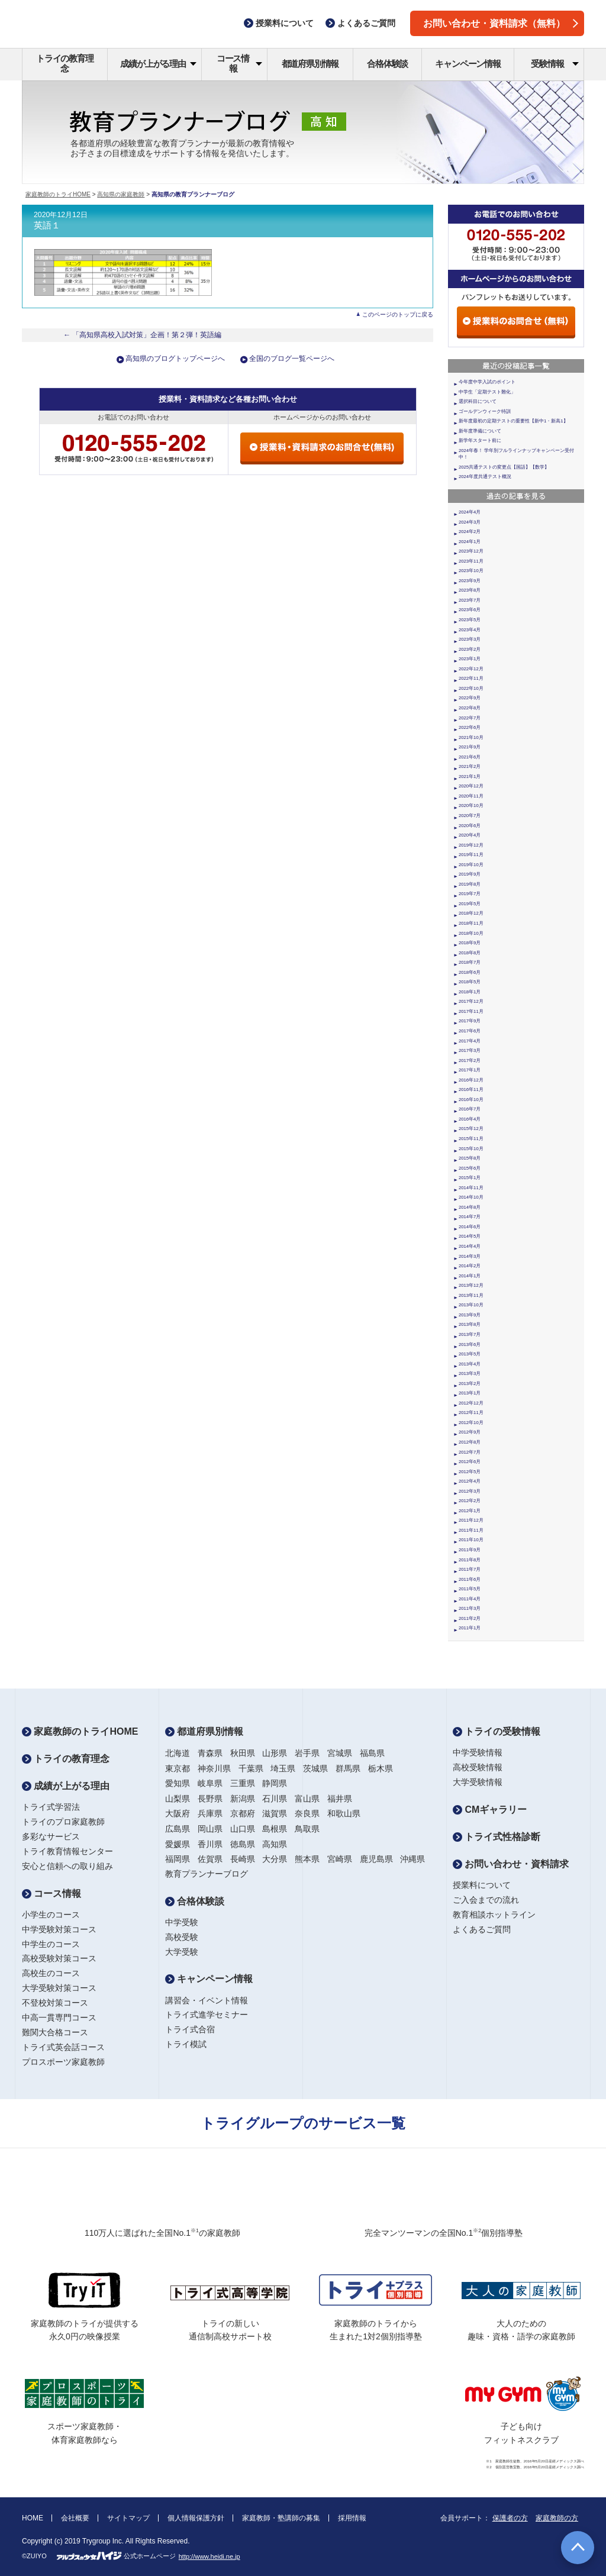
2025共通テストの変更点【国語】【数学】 (504, 467)
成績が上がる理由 (158, 64)
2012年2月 (470, 1500)
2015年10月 (471, 1148)
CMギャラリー (490, 1810)
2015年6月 (470, 1168)
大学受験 (181, 1952)
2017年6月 (470, 1031)
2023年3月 (470, 639)
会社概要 (75, 2518)
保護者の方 (510, 2518)
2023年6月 (470, 609)
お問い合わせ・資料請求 (511, 1864)
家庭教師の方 (557, 2518)
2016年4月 (470, 1119)
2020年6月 (470, 825)
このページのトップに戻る (397, 314)
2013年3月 (470, 1373)
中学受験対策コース (59, 1929)
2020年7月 (470, 815)
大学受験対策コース (59, 1988)
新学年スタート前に (480, 440)
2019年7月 (470, 893)
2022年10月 (471, 688)
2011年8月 (470, 1560)
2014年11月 (471, 1187)
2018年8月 (470, 952)
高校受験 (181, 1937)
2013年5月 (470, 1354)
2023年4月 (470, 629)
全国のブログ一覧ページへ (291, 358)
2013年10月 (471, 1305)
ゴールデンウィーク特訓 (485, 411)
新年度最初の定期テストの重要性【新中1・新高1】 (513, 421)
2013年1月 (470, 1393)
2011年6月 (470, 1579)
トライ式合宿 (190, 2029)
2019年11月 (471, 854)
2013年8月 (470, 1324)
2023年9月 (470, 580)
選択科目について (478, 401)
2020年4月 (470, 835)
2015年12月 (471, 1128)
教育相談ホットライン (494, 1914)
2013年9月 (470, 1315)
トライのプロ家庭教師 (63, 1821)
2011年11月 (471, 1530)
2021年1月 (470, 776)
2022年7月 (470, 718)
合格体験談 (387, 64)
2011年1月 (470, 1628)
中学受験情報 (477, 1752)
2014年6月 (470, 1226)
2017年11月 (471, 1011)
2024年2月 (470, 531)
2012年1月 (470, 1510)
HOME (32, 2518)
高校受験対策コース (59, 1958)
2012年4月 (470, 1481)
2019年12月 (471, 845)
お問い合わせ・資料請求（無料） (500, 23)
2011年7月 (470, 1569)
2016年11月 (471, 1089)
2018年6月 (470, 972)
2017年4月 (470, 1041)
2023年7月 (470, 600)
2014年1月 (470, 1276)
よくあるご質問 (482, 1929)
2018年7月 (470, 962)
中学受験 (181, 1922)
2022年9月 (470, 698)
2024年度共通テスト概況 (485, 476)
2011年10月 (471, 1539)
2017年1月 (470, 1070)
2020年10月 (471, 805)
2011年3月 (470, 1608)
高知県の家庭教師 (120, 194)
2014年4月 (470, 1246)
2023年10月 (471, 570)
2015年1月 (470, 1177)
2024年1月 (470, 541)
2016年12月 (471, 1080)
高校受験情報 (477, 1767)
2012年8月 (470, 1442)
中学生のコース (51, 1944)
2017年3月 (470, 1050)
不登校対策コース (55, 2002)
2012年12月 (471, 1403)
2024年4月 (470, 512)
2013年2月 (470, 1383)
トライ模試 (186, 2044)
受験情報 (555, 64)
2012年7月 (470, 1452)
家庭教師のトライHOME (58, 194)
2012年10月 (471, 1422)
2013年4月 (470, 1364)
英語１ (47, 225)
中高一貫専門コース (59, 2017)
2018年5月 (470, 981)
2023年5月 (470, 619)
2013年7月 (470, 1334)
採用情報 (352, 2518)
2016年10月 (471, 1099)
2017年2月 (470, 1060)
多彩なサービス (51, 1836)
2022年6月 (470, 727)
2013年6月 (470, 1344)
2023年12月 (471, 551)
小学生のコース (51, 1914)
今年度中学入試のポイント (487, 382)
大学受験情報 (477, 1782)
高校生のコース (51, 1973)
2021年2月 (470, 766)
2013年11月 (471, 1295)
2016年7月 (470, 1109)
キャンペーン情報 (467, 64)
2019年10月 (471, 864)
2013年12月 (471, 1285)
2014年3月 (470, 1256)
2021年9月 (470, 747)
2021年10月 (471, 737)
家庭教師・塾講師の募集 (281, 2518)
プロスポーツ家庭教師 (63, 2062)
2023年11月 (471, 561)
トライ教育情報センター (67, 1851)
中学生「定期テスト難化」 (487, 392)
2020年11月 (471, 796)
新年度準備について (480, 431)
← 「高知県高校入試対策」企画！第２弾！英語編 (142, 335)
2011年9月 (470, 1549)
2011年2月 (470, 1618)
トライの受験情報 (496, 1731)
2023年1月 (470, 658)
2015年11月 (471, 1138)
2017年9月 (470, 1021)
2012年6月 (470, 1461)
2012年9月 (470, 1432)
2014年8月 (470, 1207)
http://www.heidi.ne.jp (209, 2556)
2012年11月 (471, 1412)
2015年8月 (470, 1158)
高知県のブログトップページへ (175, 358)
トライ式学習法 (51, 1807)
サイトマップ (128, 2518)
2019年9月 (470, 874)
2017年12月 (471, 1001)
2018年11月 (471, 923)
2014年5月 (470, 1236)
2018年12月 (471, 913)
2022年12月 (471, 669)
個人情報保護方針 (195, 2518)
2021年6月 (470, 757)
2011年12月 (471, 1520)
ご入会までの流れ (486, 1899)
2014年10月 (471, 1197)
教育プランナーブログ (206, 1873)
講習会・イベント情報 (206, 2000)
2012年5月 (470, 1471)
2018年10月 (471, 933)
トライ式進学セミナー (206, 2014)
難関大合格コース (55, 2032)
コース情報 (239, 63)
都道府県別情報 (310, 64)
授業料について (482, 1885)
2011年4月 (470, 1599)
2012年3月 (470, 1491)
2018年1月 (470, 992)
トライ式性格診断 (496, 1837)
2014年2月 (470, 1265)
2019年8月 (470, 884)
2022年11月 (471, 678)
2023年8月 (470, 590)
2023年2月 (470, 649)
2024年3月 (470, 522)
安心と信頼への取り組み (67, 1866)
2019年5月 (470, 903)
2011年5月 (470, 1589)
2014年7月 (470, 1216)
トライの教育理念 (65, 63)
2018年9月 (470, 942)
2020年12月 (471, 786)
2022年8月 (470, 708)
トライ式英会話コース (63, 2047)
